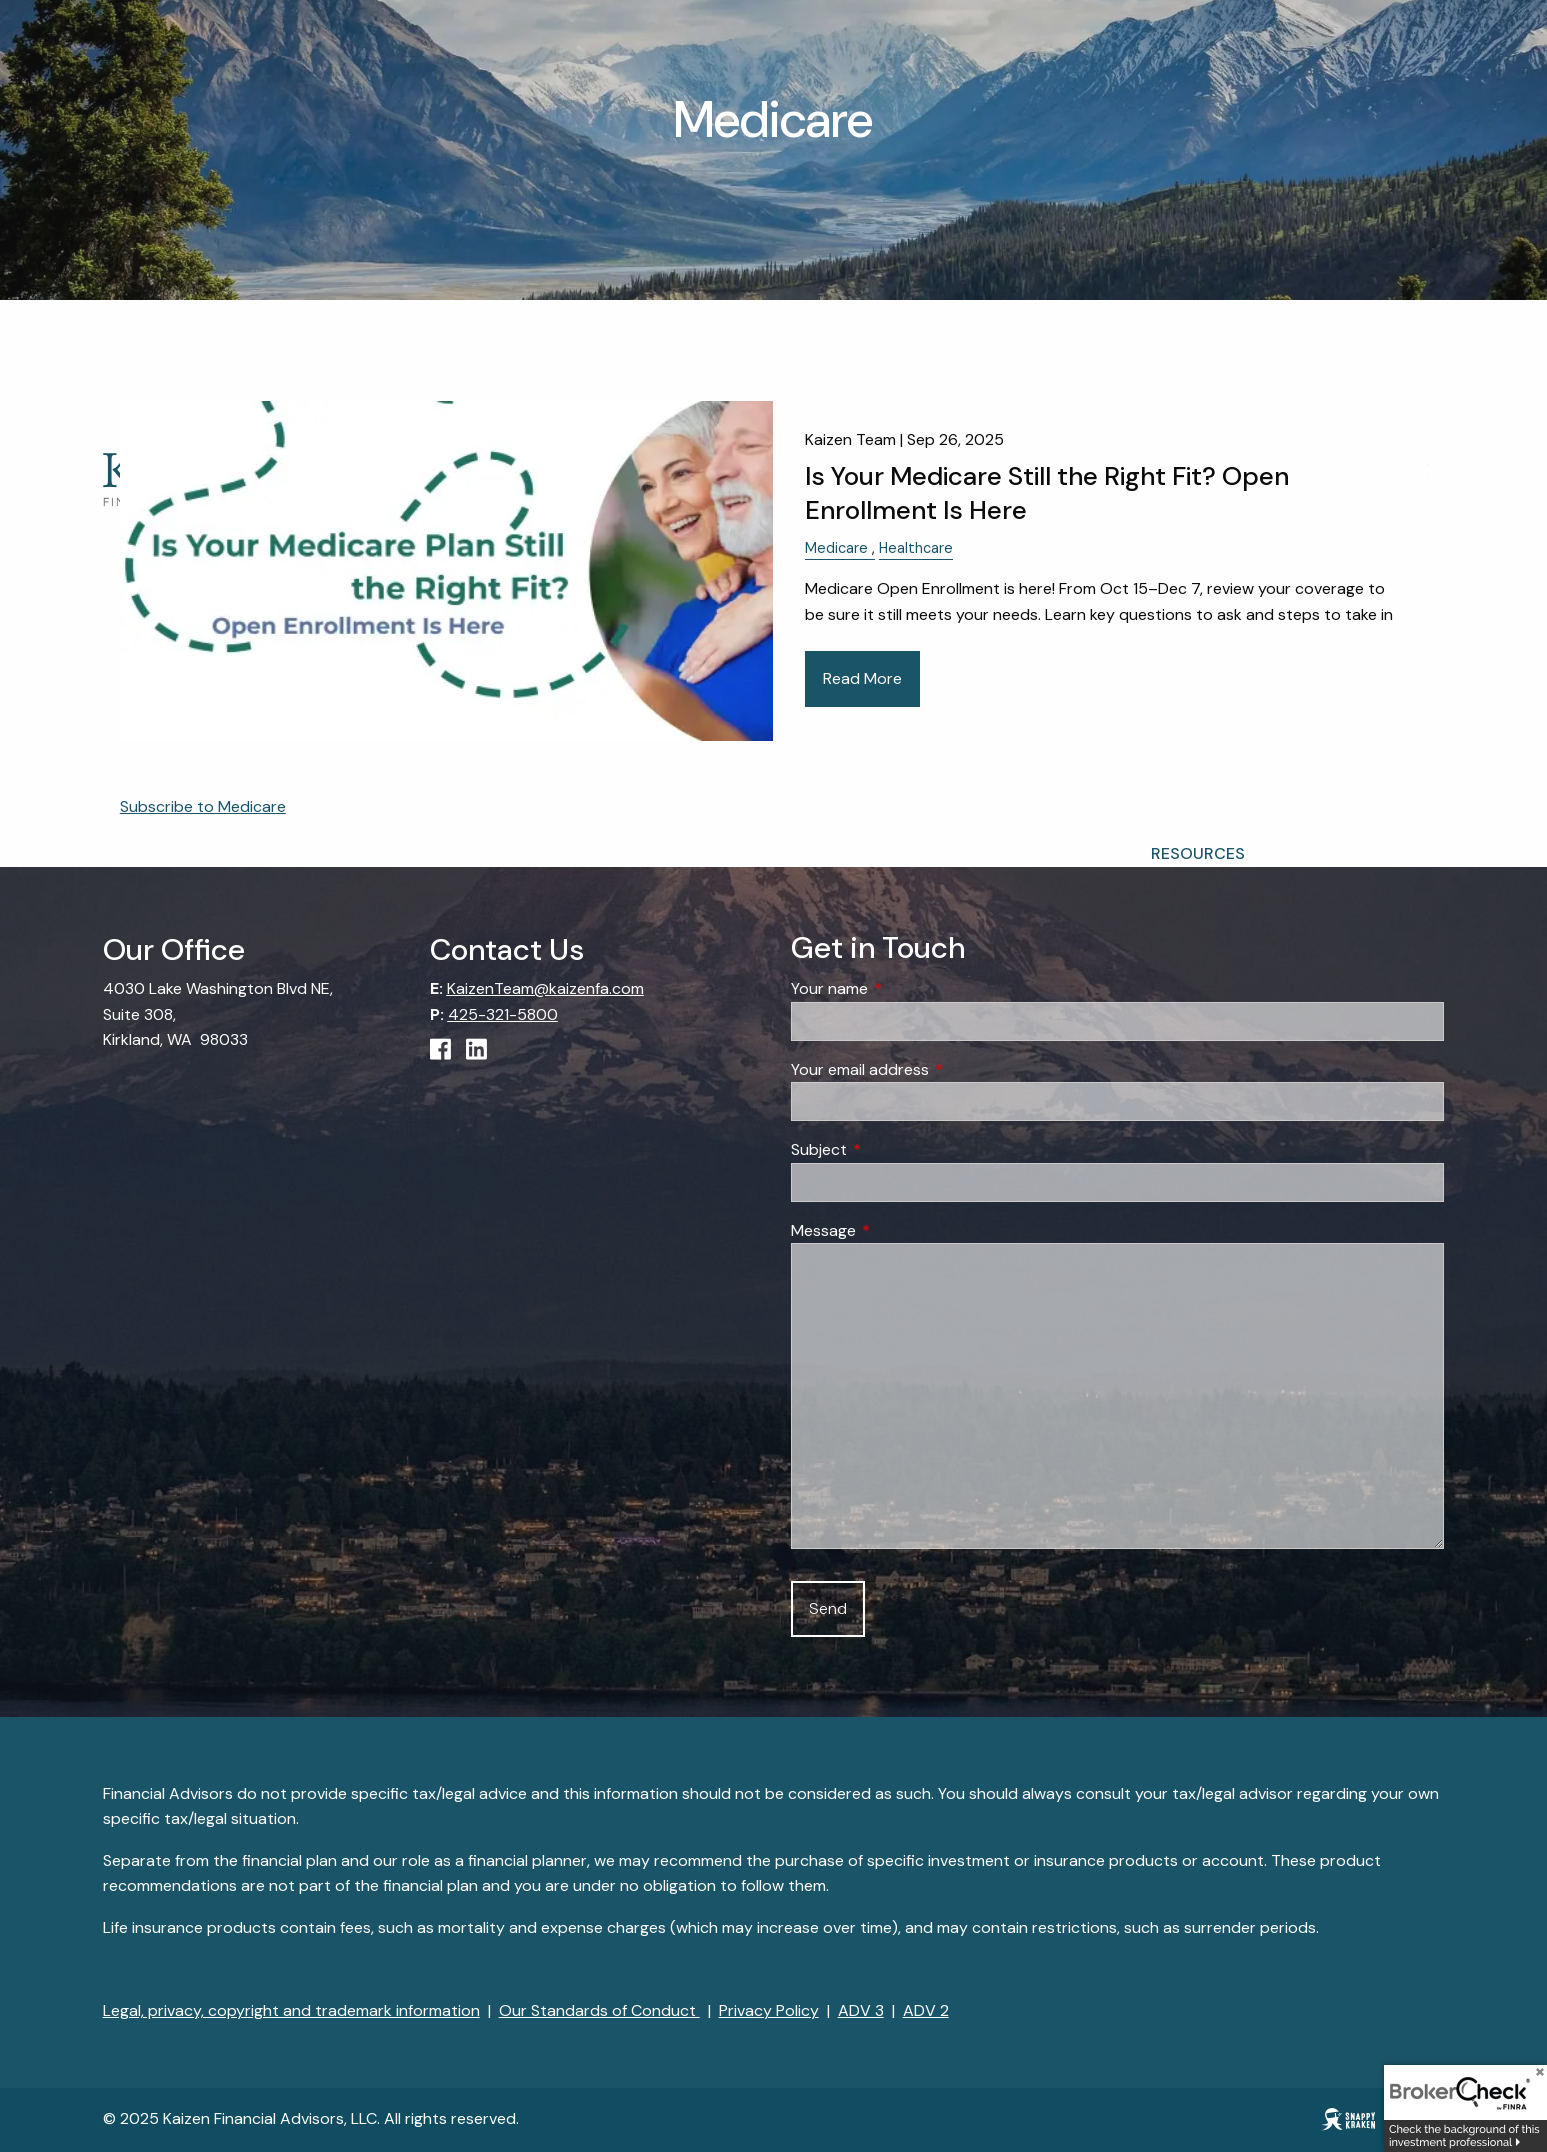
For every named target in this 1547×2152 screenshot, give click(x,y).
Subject (895, 1150)
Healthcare (916, 548)
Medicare (836, 548)
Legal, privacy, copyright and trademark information (291, 2011)
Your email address (936, 1069)
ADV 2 (926, 2011)
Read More (862, 678)
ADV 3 (861, 2011)
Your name (906, 989)
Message (900, 1230)
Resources (1198, 853)
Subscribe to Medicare (203, 806)
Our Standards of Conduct (599, 2011)
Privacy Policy (769, 2011)
